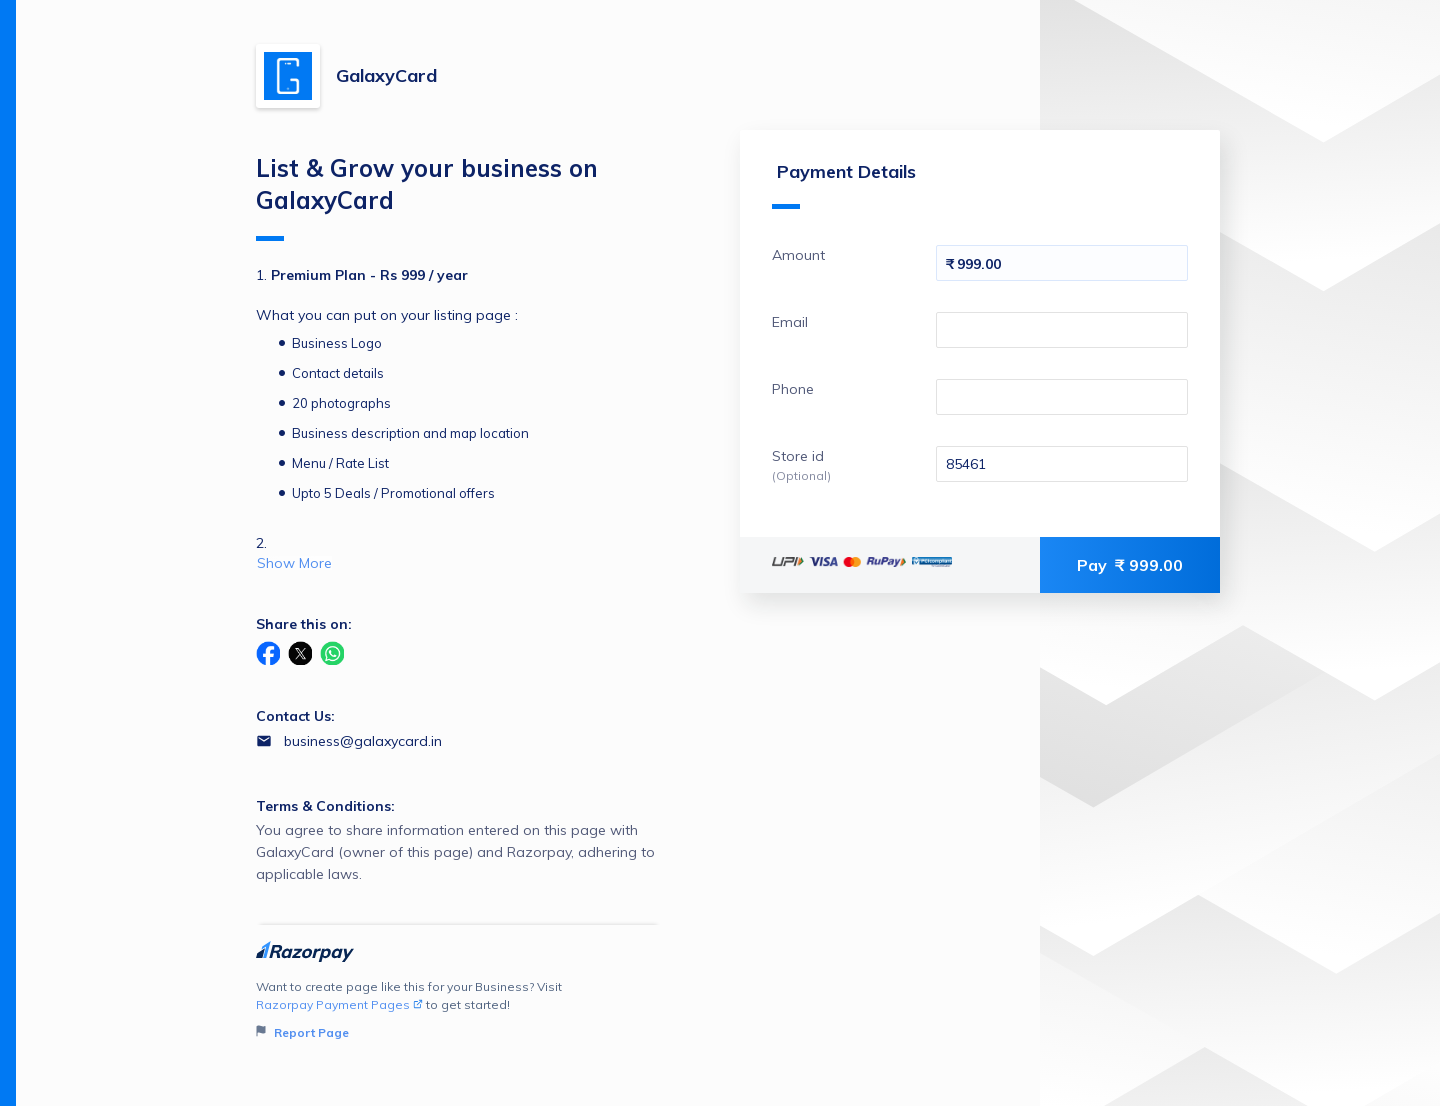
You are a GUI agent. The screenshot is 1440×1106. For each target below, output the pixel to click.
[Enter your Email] (1062, 330)
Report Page (302, 1032)
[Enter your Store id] (1062, 464)
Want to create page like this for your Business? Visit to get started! (458, 1010)
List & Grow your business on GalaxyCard (427, 197)
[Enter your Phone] (1062, 397)
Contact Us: (295, 716)
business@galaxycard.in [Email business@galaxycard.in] (363, 741)
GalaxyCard (386, 75)
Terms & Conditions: (325, 806)
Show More (294, 563)
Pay (1130, 565)
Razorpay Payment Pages (339, 1004)
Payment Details (844, 184)
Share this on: (304, 624)
